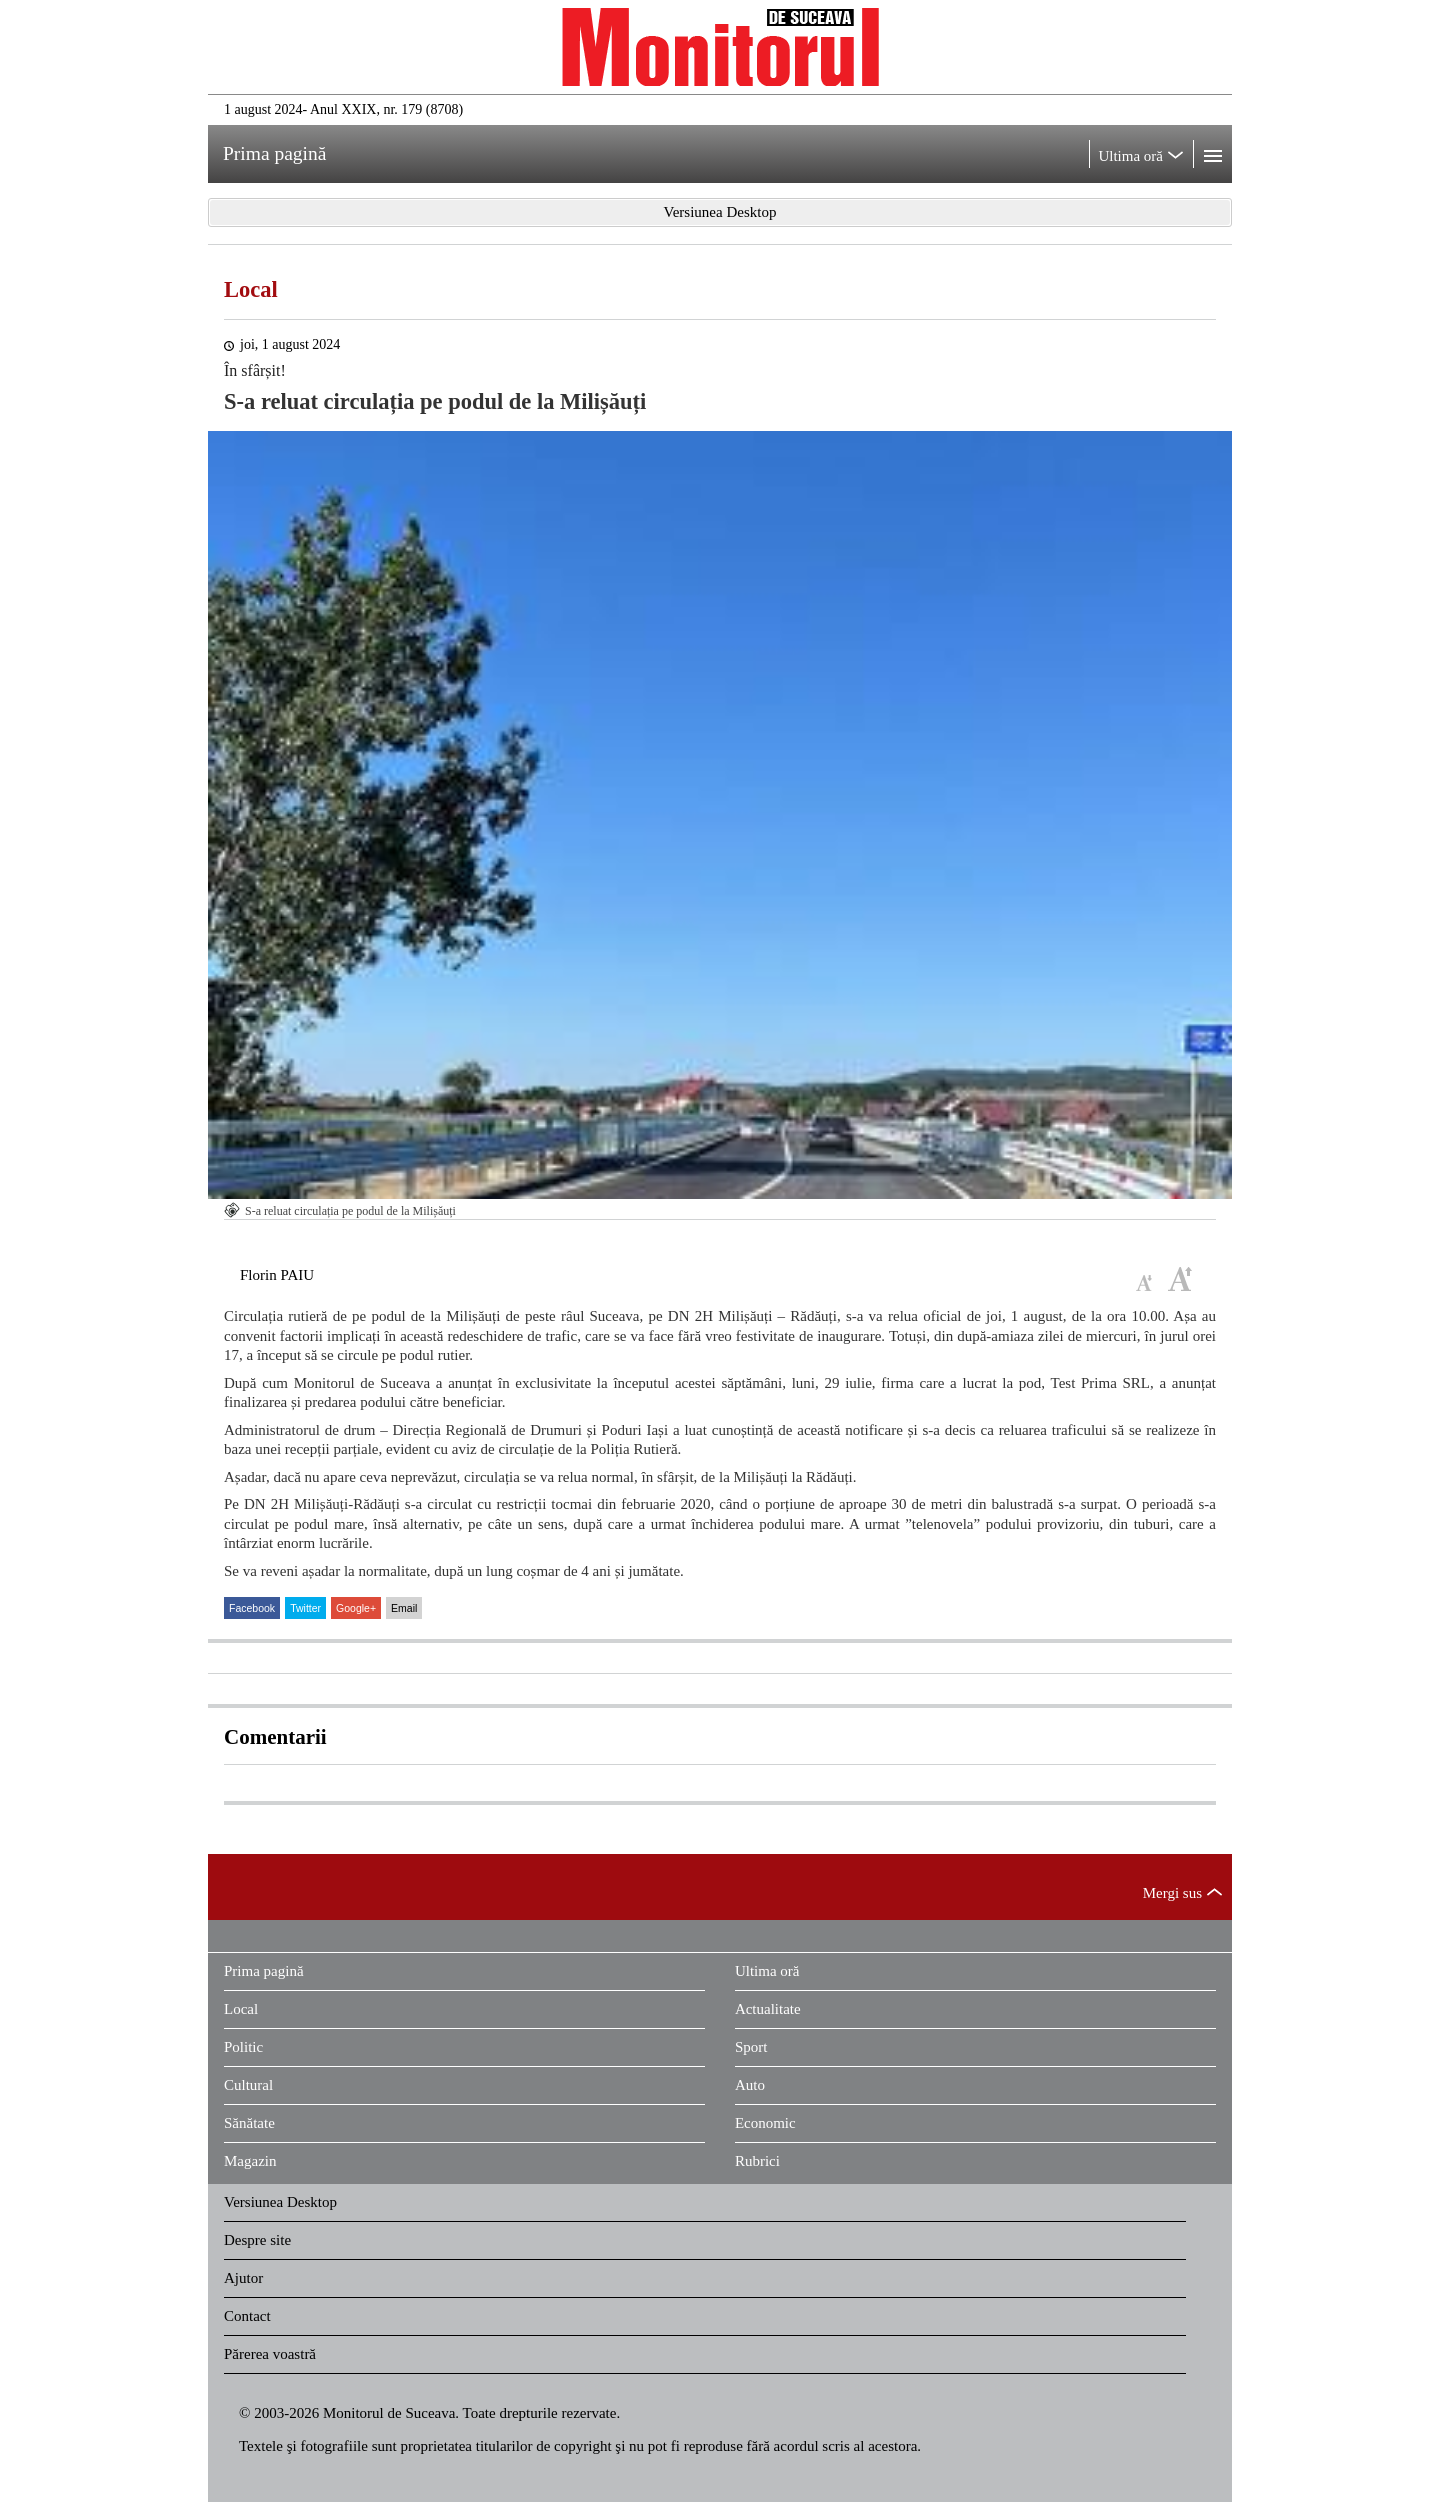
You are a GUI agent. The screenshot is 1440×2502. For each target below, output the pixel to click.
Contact (247, 2316)
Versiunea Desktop (280, 2202)
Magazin (250, 2161)
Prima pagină (264, 1971)
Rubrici (757, 2161)
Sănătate (249, 2123)
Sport (751, 2047)
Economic (765, 2123)
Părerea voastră (270, 2354)
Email (404, 1608)
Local (251, 289)
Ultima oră (767, 1971)
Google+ (356, 1608)
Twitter (305, 1608)
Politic (243, 2047)
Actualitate (768, 2009)
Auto (750, 2085)
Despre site (257, 2240)
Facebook (252, 1608)
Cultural (248, 2085)
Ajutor (243, 2278)
